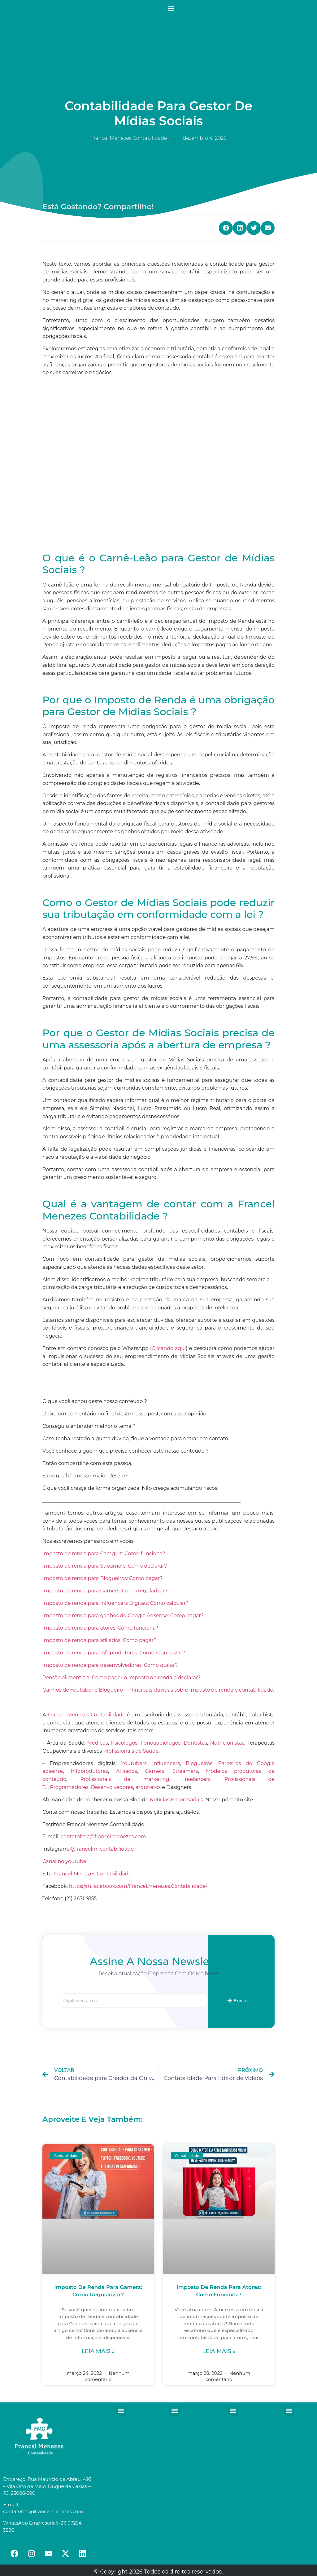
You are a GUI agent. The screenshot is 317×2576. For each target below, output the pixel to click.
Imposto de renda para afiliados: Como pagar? (99, 1640)
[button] (171, 8)
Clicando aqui (169, 1348)
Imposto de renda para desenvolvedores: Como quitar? (110, 1665)
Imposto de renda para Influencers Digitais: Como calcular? (115, 1603)
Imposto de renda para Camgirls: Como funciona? (103, 1553)
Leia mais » (98, 2351)
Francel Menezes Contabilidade (92, 1874)
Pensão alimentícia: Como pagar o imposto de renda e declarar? (121, 1677)
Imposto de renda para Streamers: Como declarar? (104, 1566)
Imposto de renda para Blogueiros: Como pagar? (102, 1578)
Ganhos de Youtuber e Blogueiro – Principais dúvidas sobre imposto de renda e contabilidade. (158, 1690)
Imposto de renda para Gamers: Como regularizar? (104, 1591)
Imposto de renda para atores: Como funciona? (100, 1628)
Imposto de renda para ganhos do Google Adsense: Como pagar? (123, 1615)
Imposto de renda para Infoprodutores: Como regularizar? (113, 1653)
